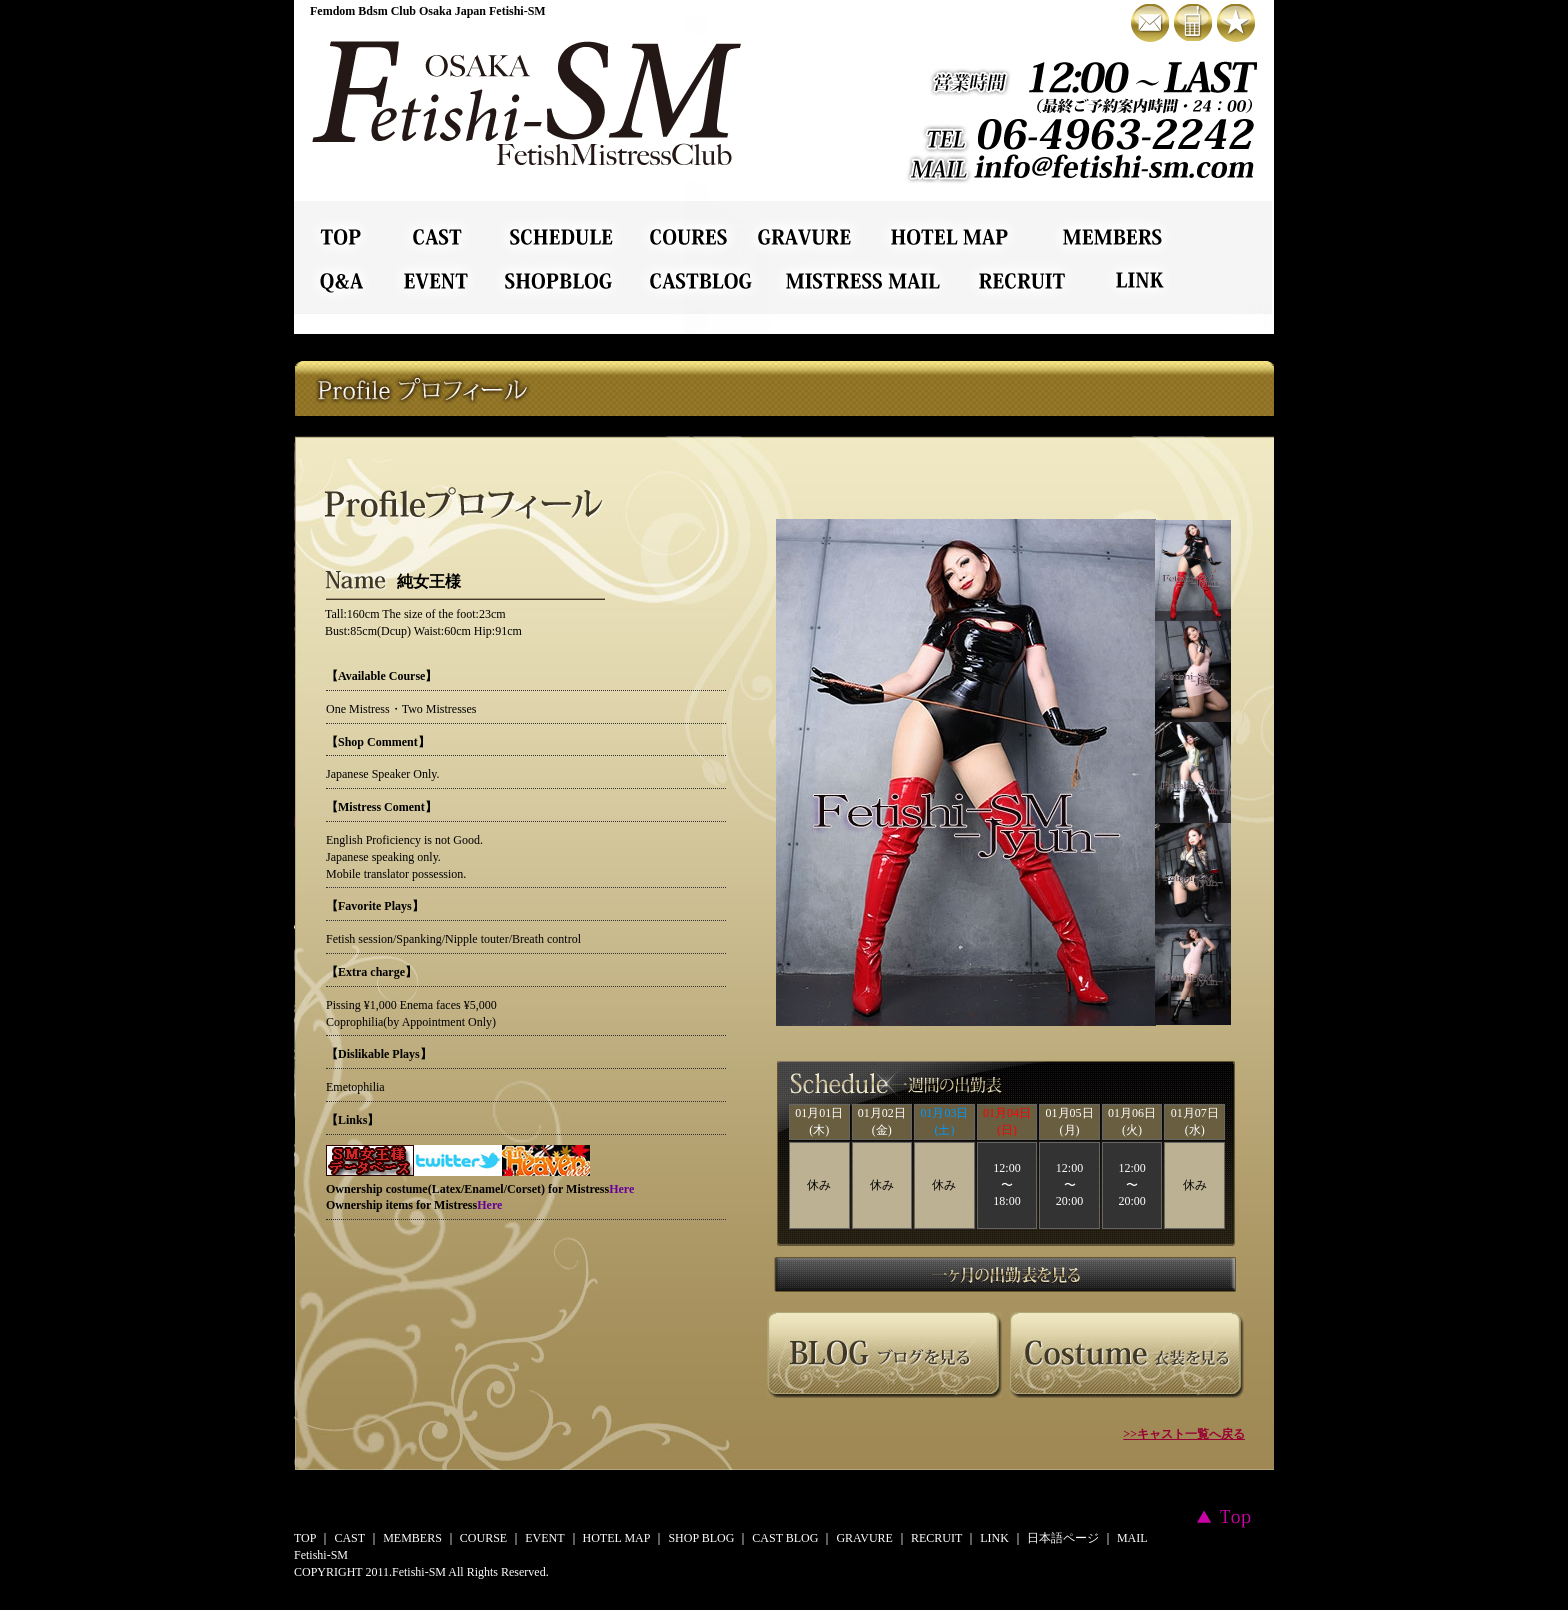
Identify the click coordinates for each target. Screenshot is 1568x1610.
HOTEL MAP (617, 1538)
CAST (349, 1538)
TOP (305, 1538)
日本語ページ (1063, 1538)
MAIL (1132, 1538)
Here (621, 1189)
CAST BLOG (785, 1538)
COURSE (483, 1538)
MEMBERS (412, 1538)
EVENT (544, 1538)
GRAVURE (864, 1538)
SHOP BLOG (701, 1538)
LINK (994, 1538)
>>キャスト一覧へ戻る (1184, 1434)
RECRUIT (936, 1538)
